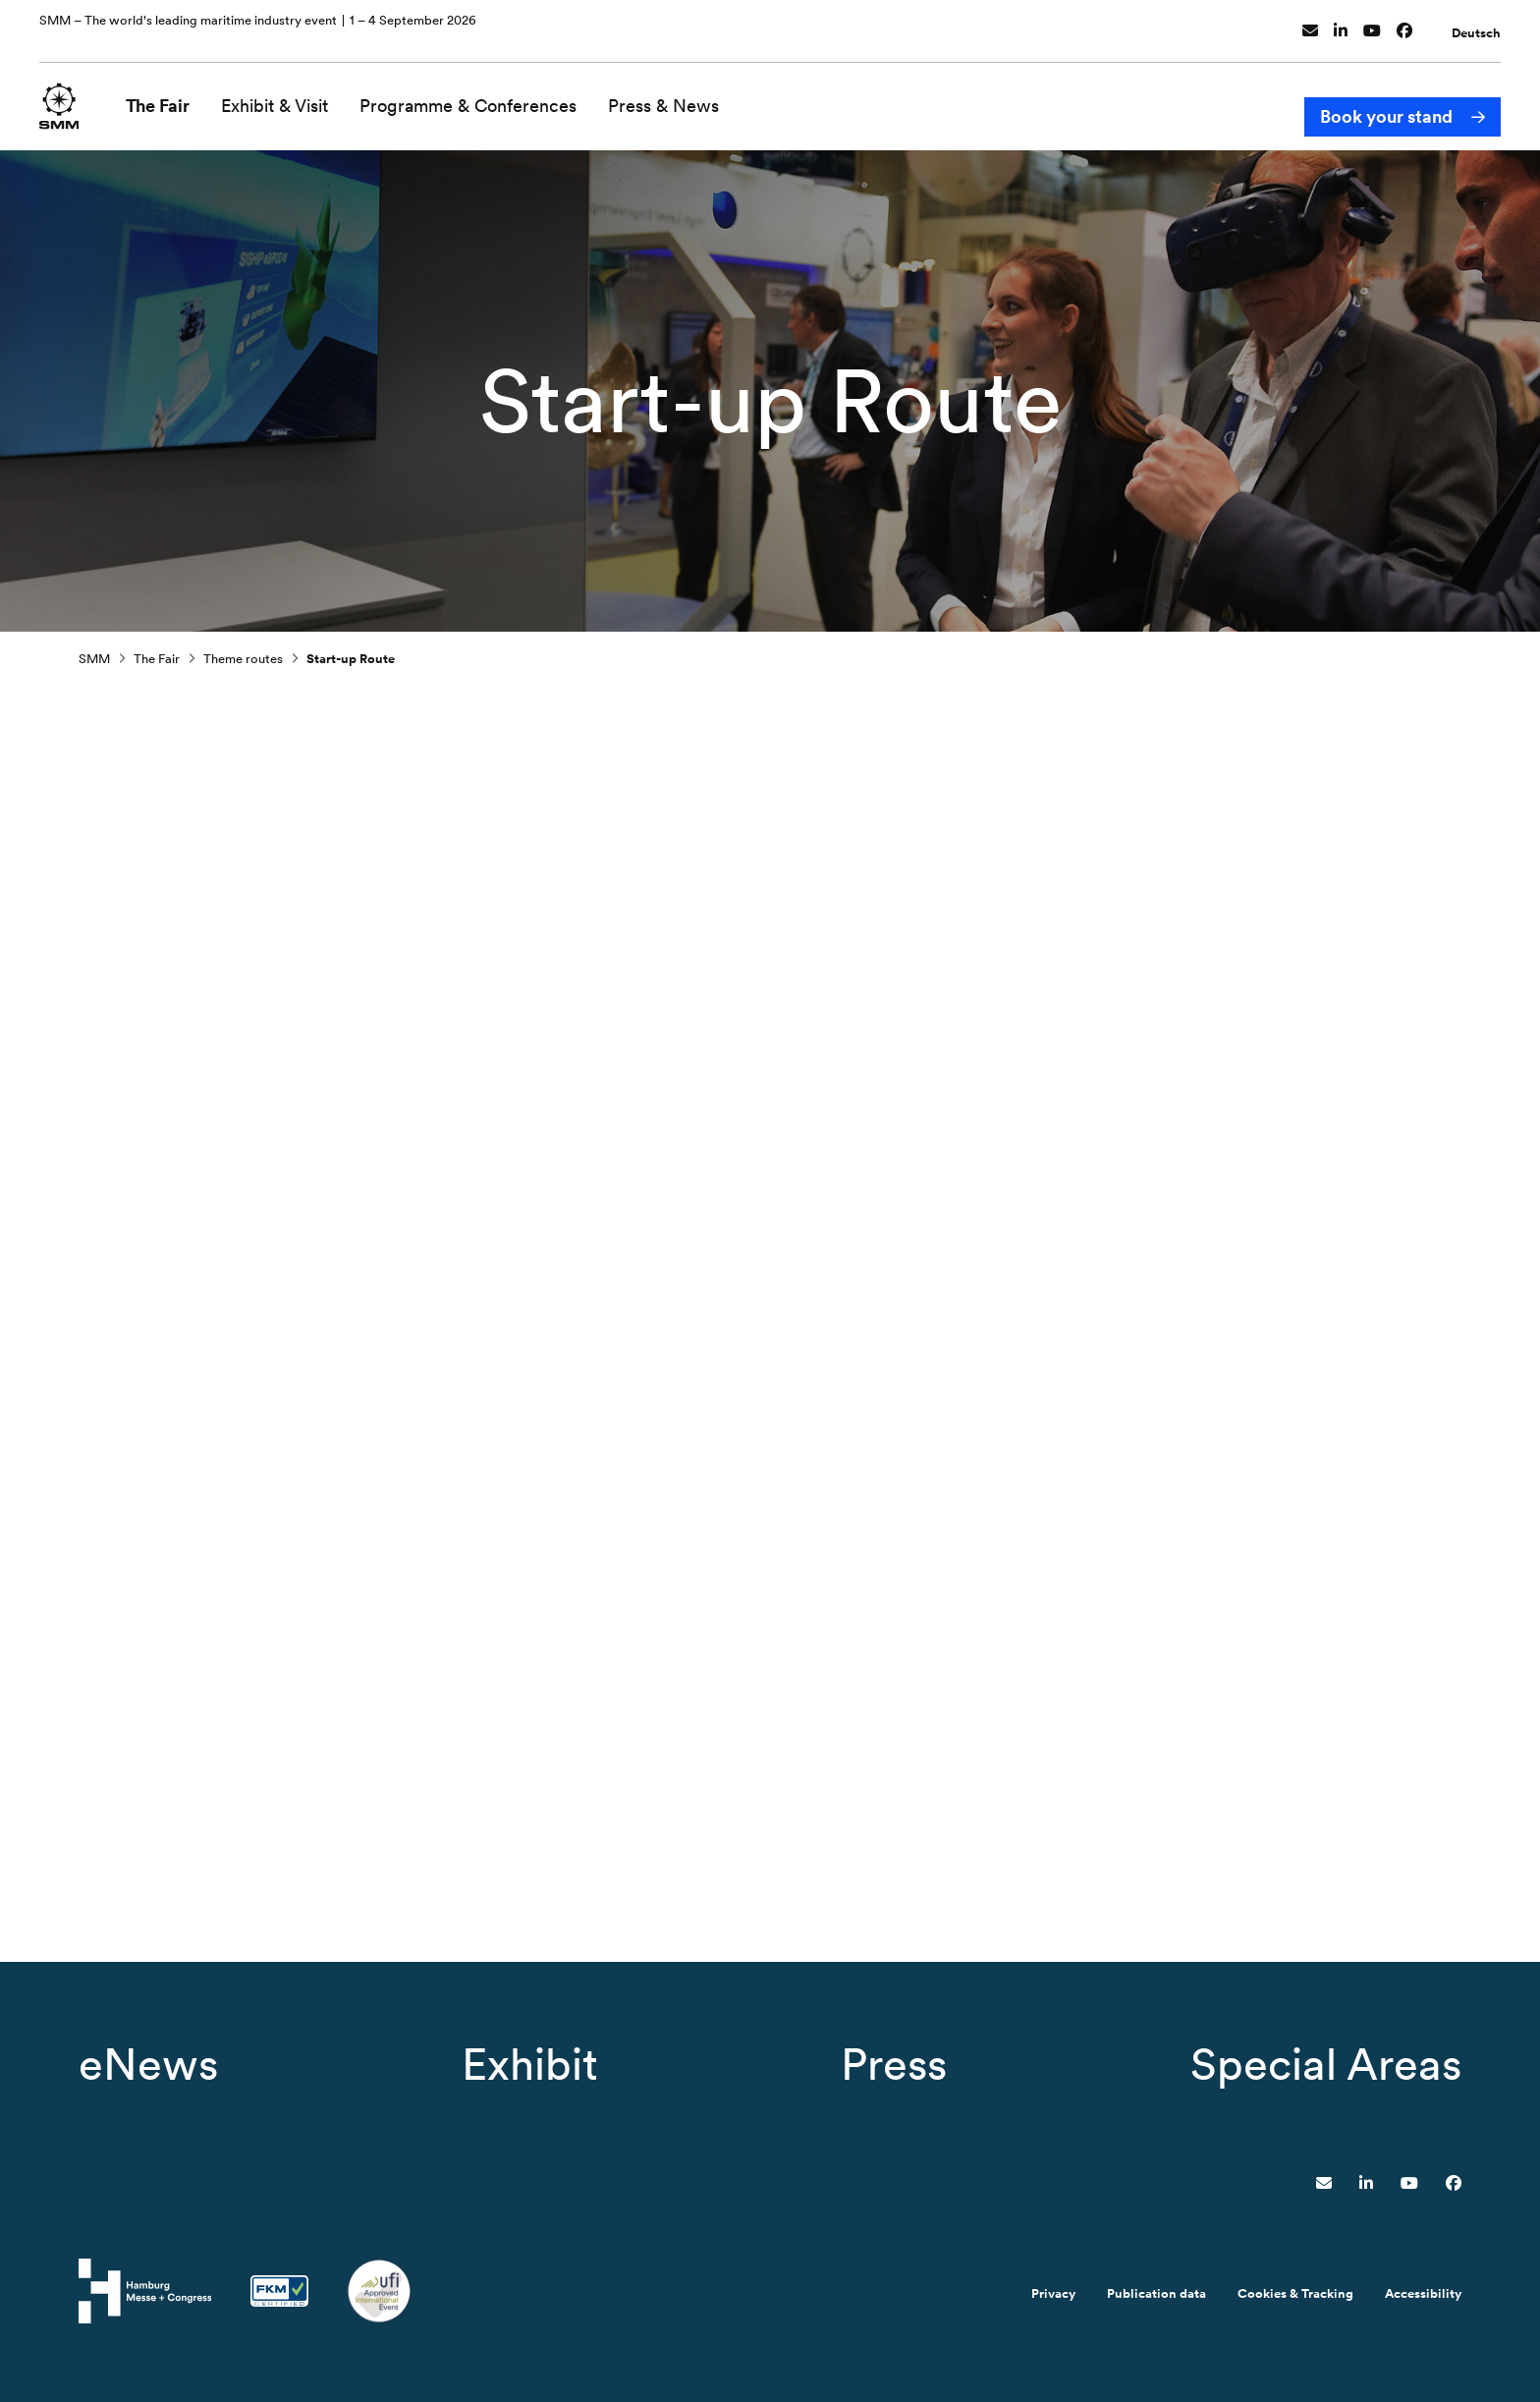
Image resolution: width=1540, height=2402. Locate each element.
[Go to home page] (65, 94)
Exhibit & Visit (287, 95)
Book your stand (1386, 96)
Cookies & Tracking (1295, 2293)
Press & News (676, 95)
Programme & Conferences (480, 95)
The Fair (170, 95)
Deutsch (1476, 23)
